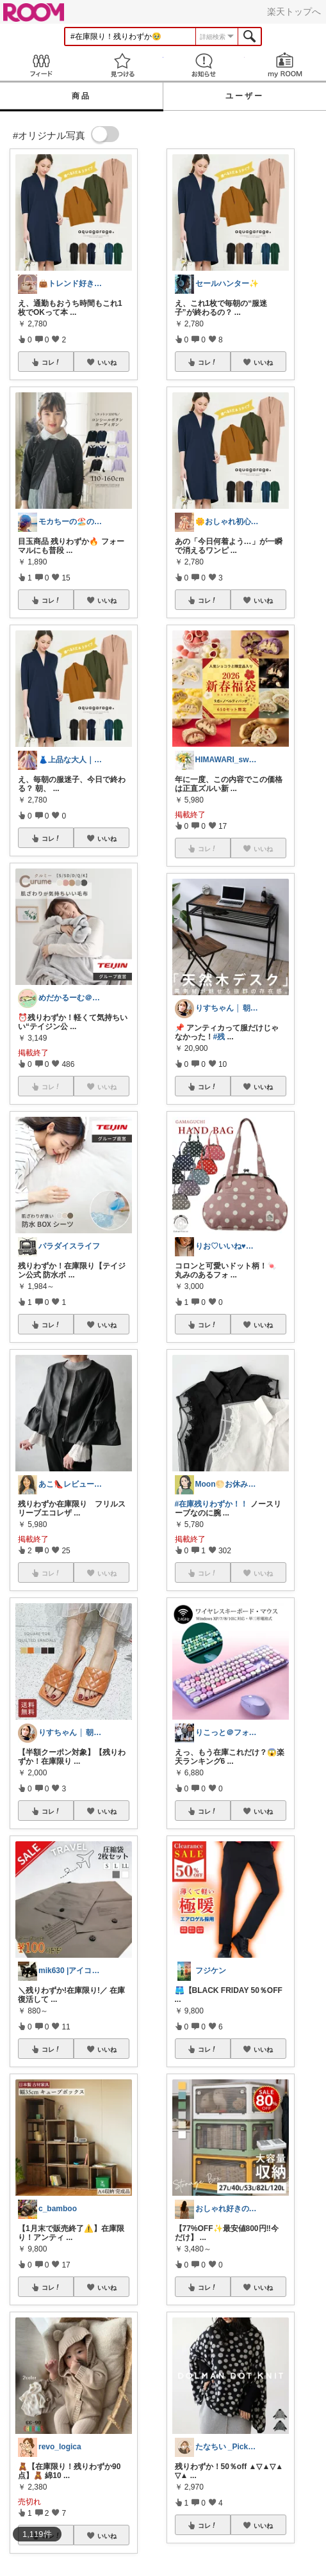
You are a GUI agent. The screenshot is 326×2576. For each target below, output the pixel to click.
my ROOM (285, 65)
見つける (122, 65)
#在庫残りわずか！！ (212, 1504)
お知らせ (204, 65)
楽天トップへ (294, 11)
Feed (40, 65)
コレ (51, 362)
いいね (107, 362)
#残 (219, 1036)
